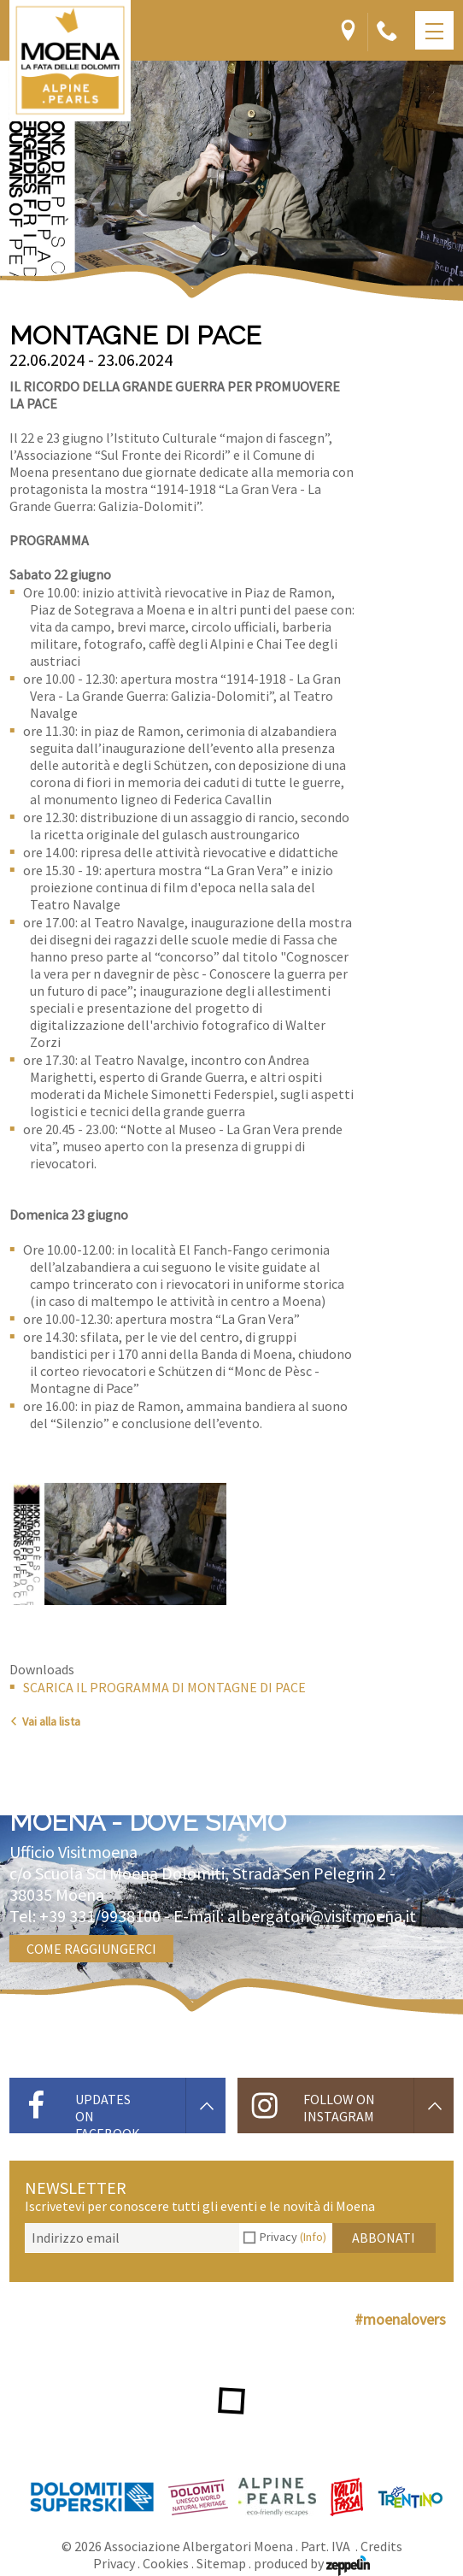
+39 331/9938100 (100, 1915)
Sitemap (221, 2563)
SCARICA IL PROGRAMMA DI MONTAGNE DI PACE (164, 1687)
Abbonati (383, 2237)
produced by (312, 2563)
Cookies (166, 2563)
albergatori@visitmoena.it (321, 1915)
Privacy (293, 2236)
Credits (381, 2546)
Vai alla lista (44, 1721)
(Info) (313, 2236)
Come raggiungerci (91, 1948)
